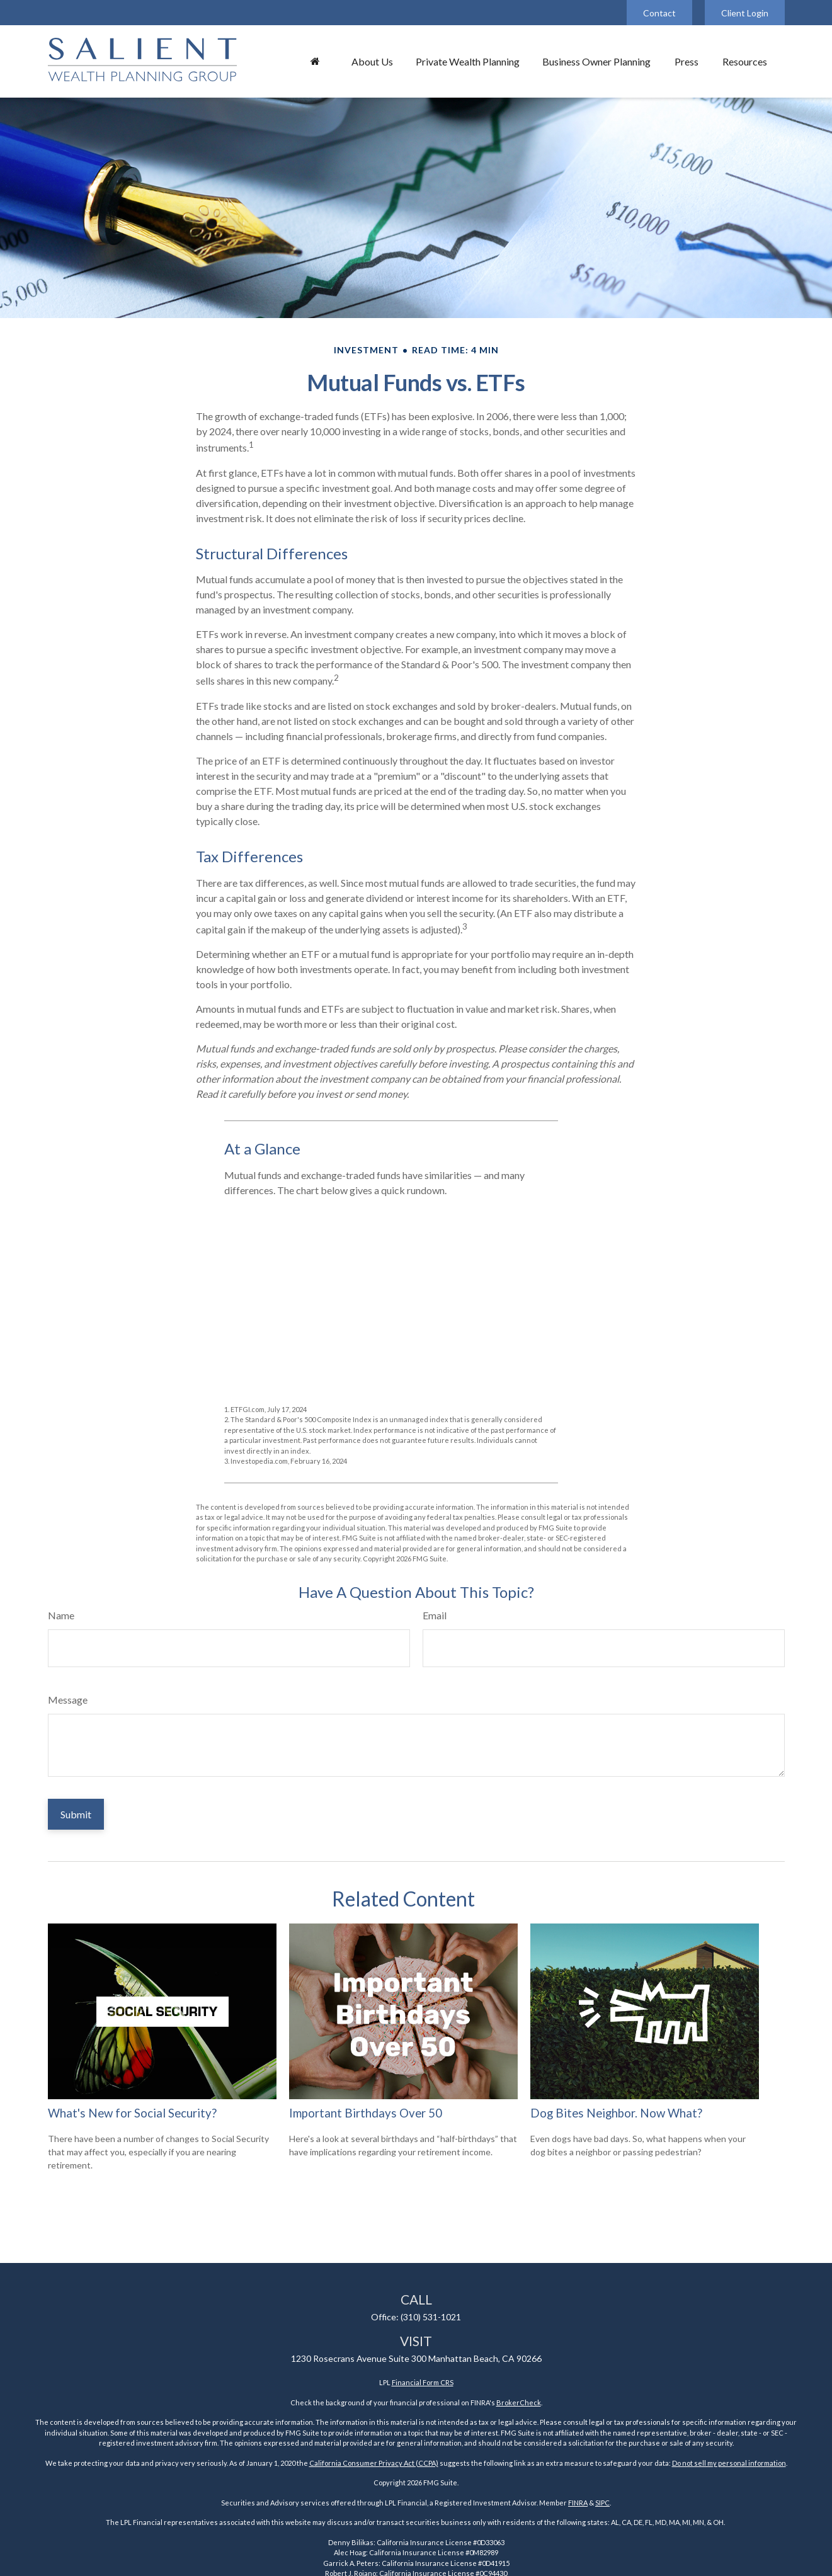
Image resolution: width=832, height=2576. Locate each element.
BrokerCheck (518, 2402)
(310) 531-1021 (431, 2316)
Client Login (744, 13)
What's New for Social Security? (132, 2113)
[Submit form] (76, 1814)
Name (61, 1615)
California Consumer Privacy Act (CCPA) (373, 2463)
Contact (659, 13)
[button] (315, 61)
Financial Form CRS (422, 2382)
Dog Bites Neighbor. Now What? (616, 2113)
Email (435, 1615)
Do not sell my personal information (729, 2463)
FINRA (578, 2503)
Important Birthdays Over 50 (365, 2113)
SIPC (602, 2503)
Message (68, 1700)
